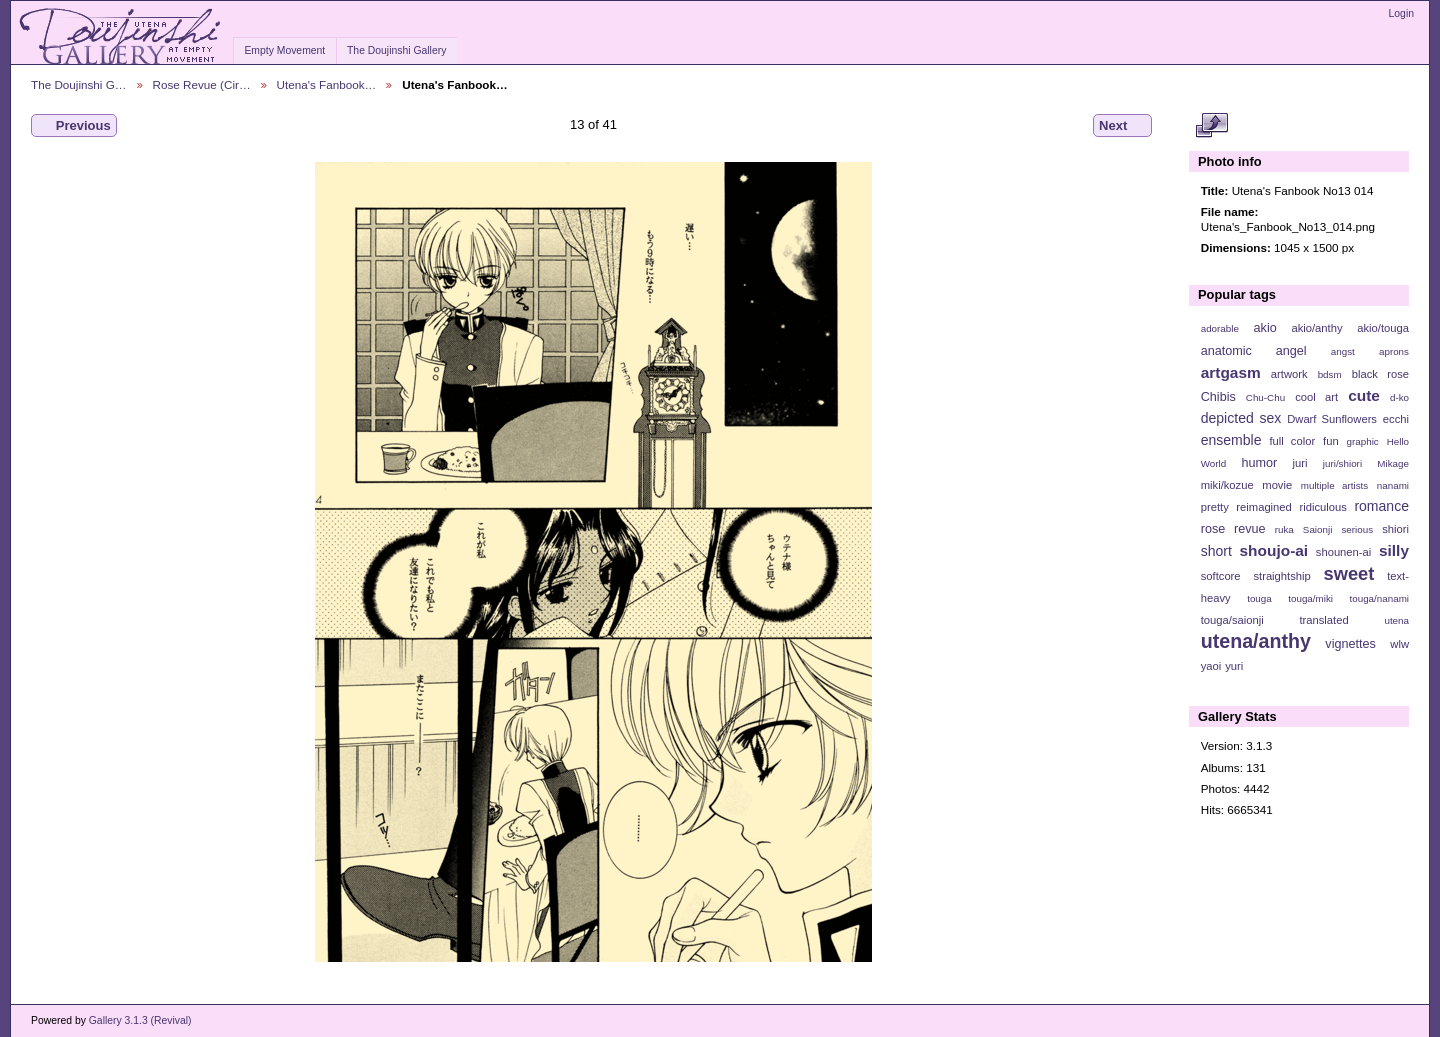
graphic (1363, 441)
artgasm (1231, 372)
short (1216, 551)
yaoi (1211, 666)
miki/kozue (1227, 485)
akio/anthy (1316, 328)
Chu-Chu (1265, 397)
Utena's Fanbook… (327, 84)
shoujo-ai (1274, 550)
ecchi (1396, 419)
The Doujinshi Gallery (396, 50)
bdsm (1330, 374)
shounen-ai (1344, 552)
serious (1357, 529)
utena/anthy (1256, 641)
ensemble (1231, 440)
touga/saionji (1232, 620)
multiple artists (1334, 485)
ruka (1284, 529)
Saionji (1317, 529)
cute (1364, 395)
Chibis (1218, 397)
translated (1323, 620)
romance (1381, 506)
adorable (1220, 328)
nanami (1393, 485)
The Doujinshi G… (79, 84)
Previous (74, 126)
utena (1396, 620)
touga (1259, 598)
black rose (1380, 374)
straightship (1281, 576)
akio (1265, 328)
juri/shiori (1342, 463)
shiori (1395, 529)
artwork (1289, 374)
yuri (1234, 666)
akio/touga (1383, 328)
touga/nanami (1379, 598)
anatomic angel (1254, 351)
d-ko (1399, 397)
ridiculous (1322, 507)
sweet (1349, 573)
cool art (1316, 397)
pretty (1215, 507)
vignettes (1350, 644)
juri (1300, 463)
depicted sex (1241, 418)
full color (1292, 441)
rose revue (1233, 529)
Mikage (1393, 463)
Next (1122, 126)
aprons (1394, 351)
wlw (1399, 644)
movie (1277, 485)
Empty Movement (284, 50)
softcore (1221, 576)
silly (1394, 550)
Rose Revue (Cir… (202, 84)
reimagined (1264, 507)
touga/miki (1310, 598)
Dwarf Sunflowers (1332, 419)
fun (1331, 441)
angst (1343, 351)
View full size (1211, 126)
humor (1259, 463)
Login (1401, 13)
